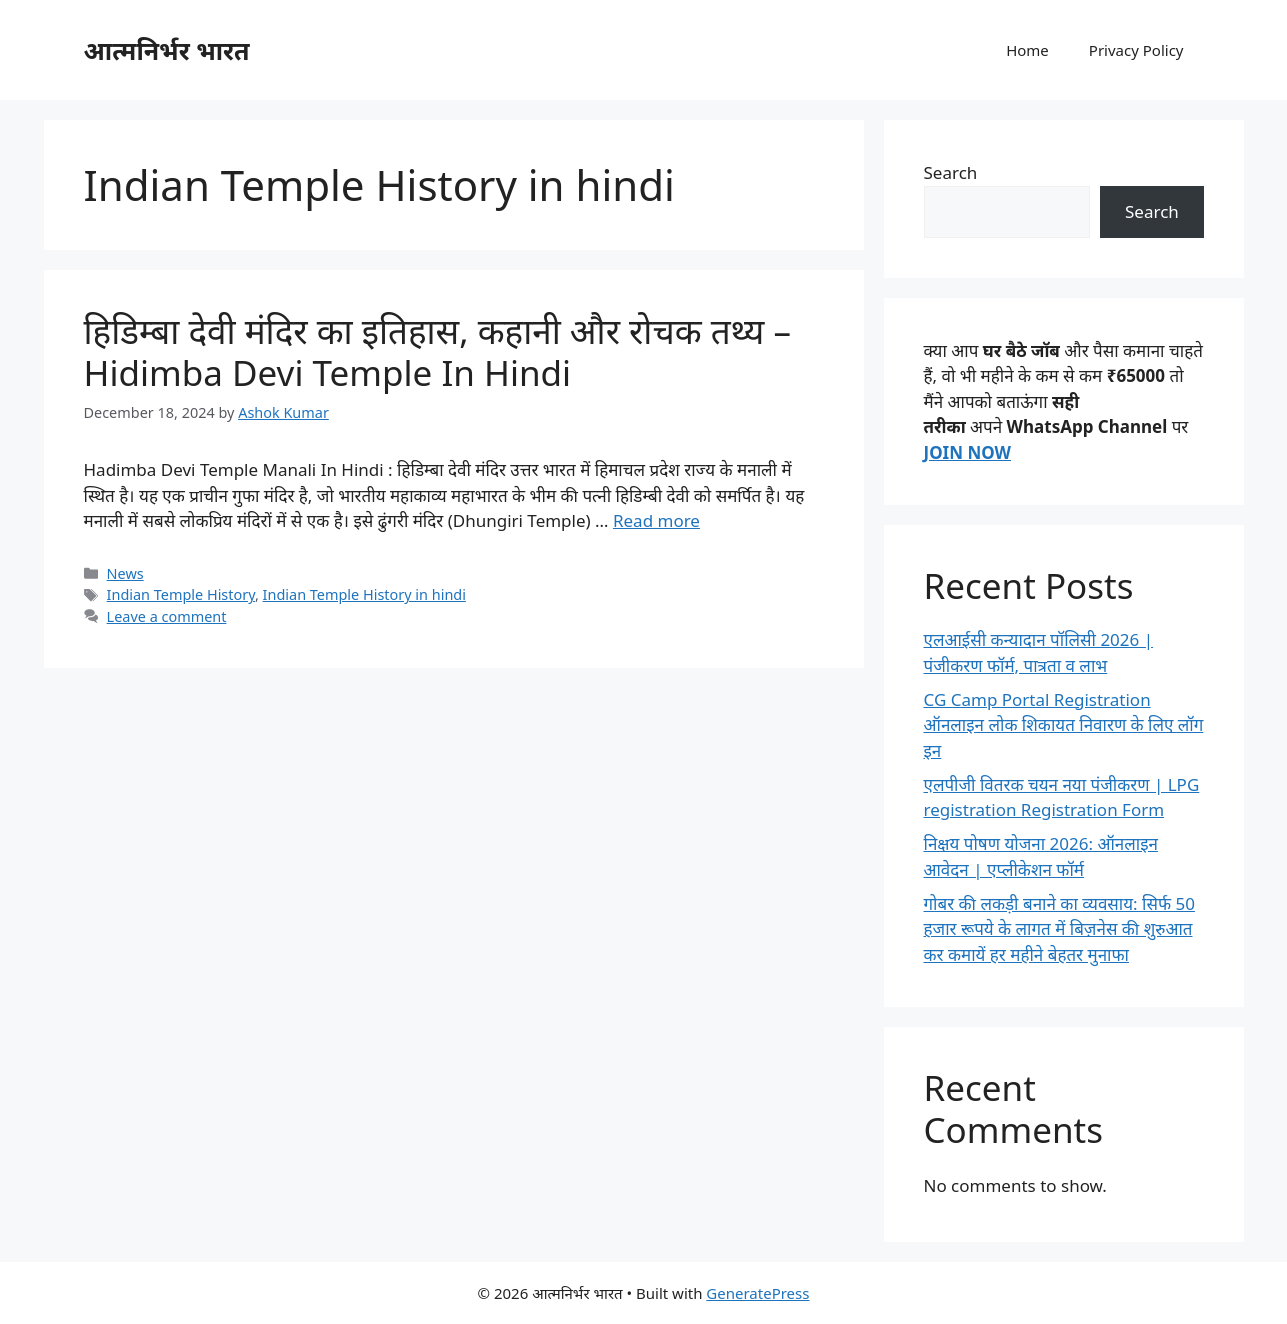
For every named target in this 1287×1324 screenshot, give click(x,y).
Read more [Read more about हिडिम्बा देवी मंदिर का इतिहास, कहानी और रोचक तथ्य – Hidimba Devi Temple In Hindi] (656, 520)
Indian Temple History (181, 594)
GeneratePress (757, 1293)
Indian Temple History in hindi (364, 594)
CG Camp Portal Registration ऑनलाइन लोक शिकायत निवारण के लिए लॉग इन (1064, 725)
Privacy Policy (1136, 50)
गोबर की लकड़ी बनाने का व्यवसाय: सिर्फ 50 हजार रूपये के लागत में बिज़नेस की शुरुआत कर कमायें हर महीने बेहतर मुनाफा (1059, 929)
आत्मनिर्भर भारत (167, 50)
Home (1027, 50)
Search (951, 172)
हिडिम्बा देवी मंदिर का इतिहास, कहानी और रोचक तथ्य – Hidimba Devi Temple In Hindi (438, 351)
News (125, 573)
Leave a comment (167, 616)
